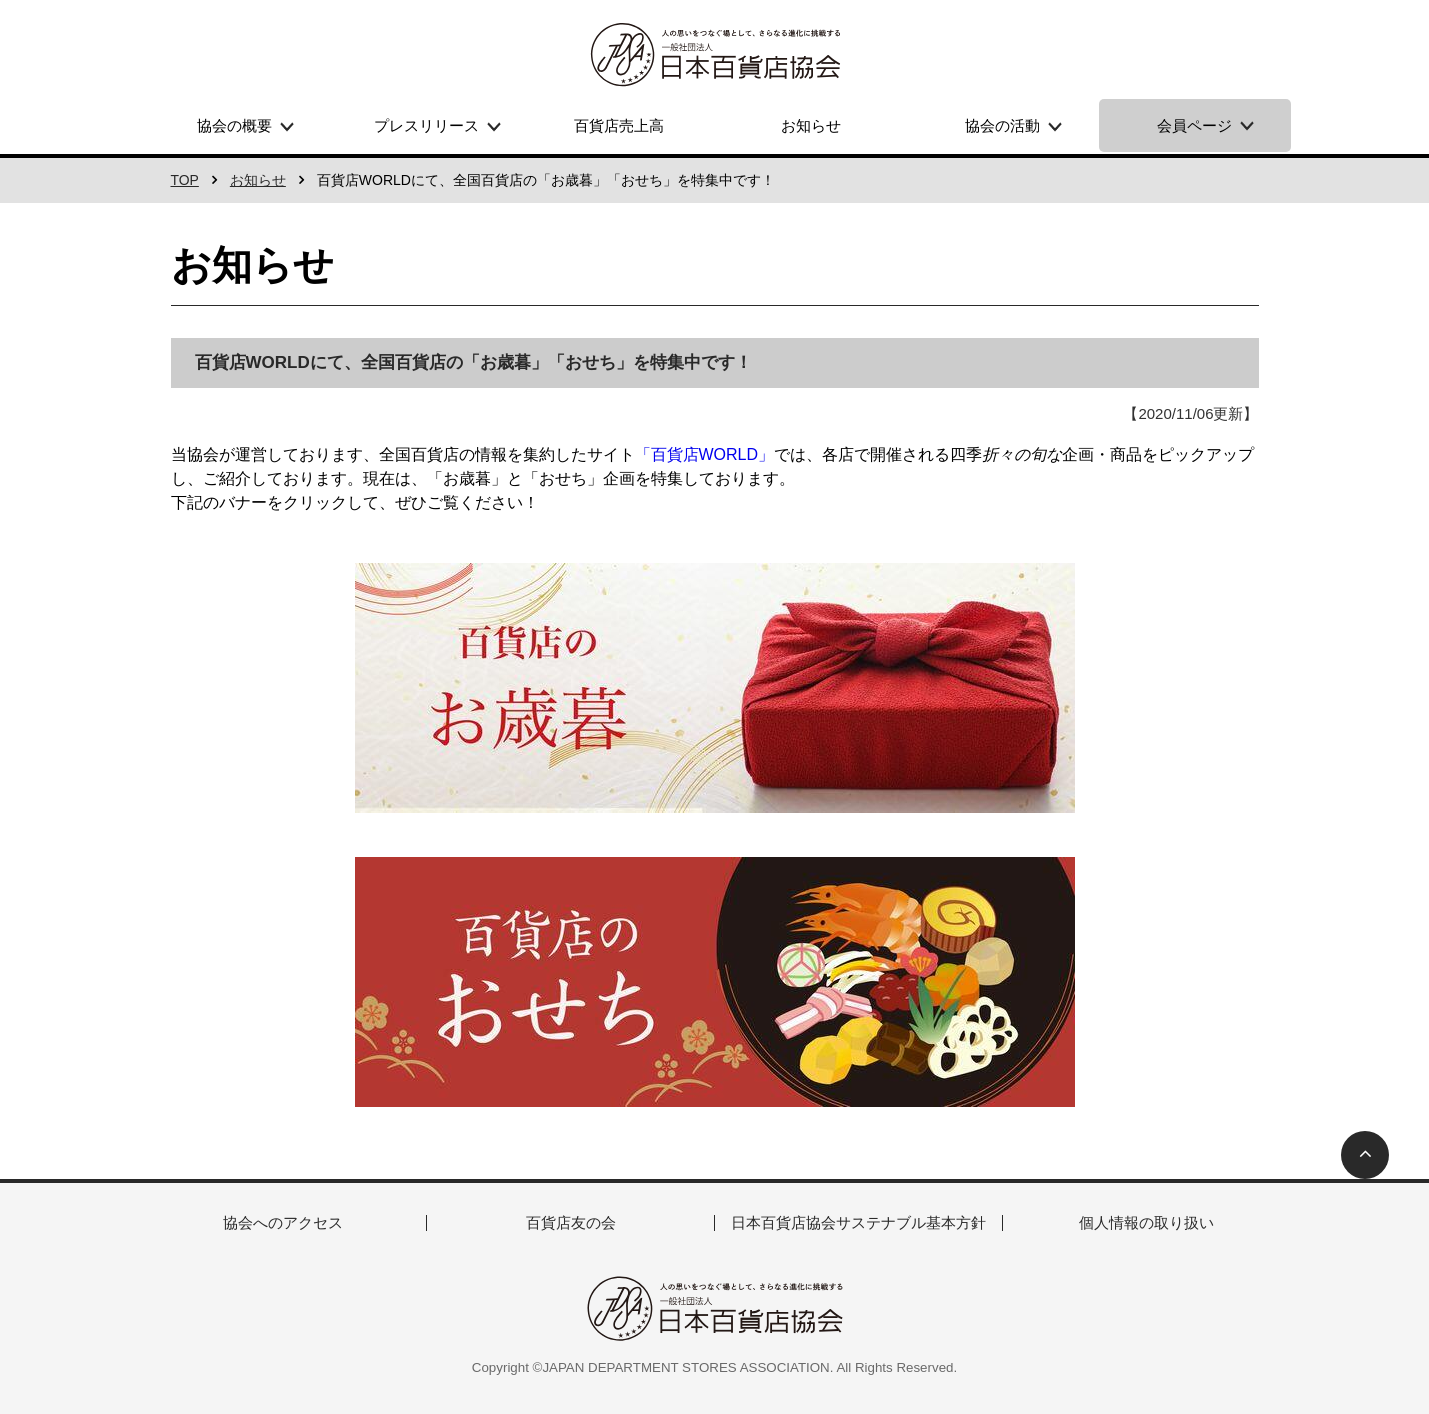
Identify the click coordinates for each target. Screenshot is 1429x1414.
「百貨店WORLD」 (705, 454)
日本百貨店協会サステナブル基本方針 (858, 1222)
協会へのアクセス (283, 1222)
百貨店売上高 (619, 125)
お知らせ (811, 125)
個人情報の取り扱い (1146, 1222)
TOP (185, 180)
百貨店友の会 (571, 1222)
